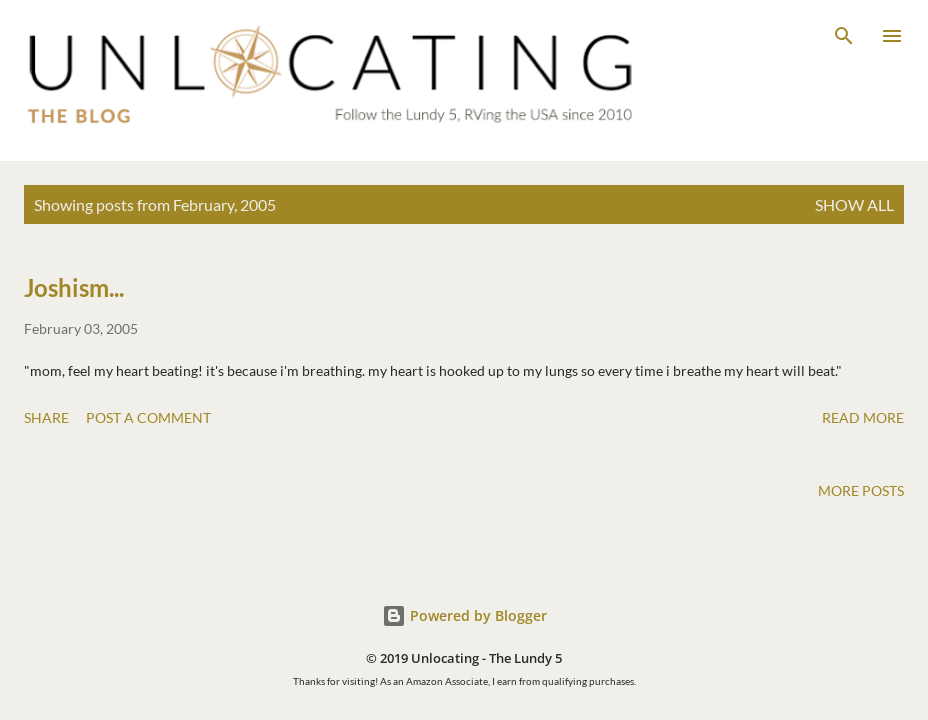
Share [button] (46, 417)
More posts (861, 490)
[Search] (844, 36)
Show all (854, 204)
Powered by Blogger (464, 615)
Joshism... (74, 287)
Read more (863, 417)
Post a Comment (148, 417)
